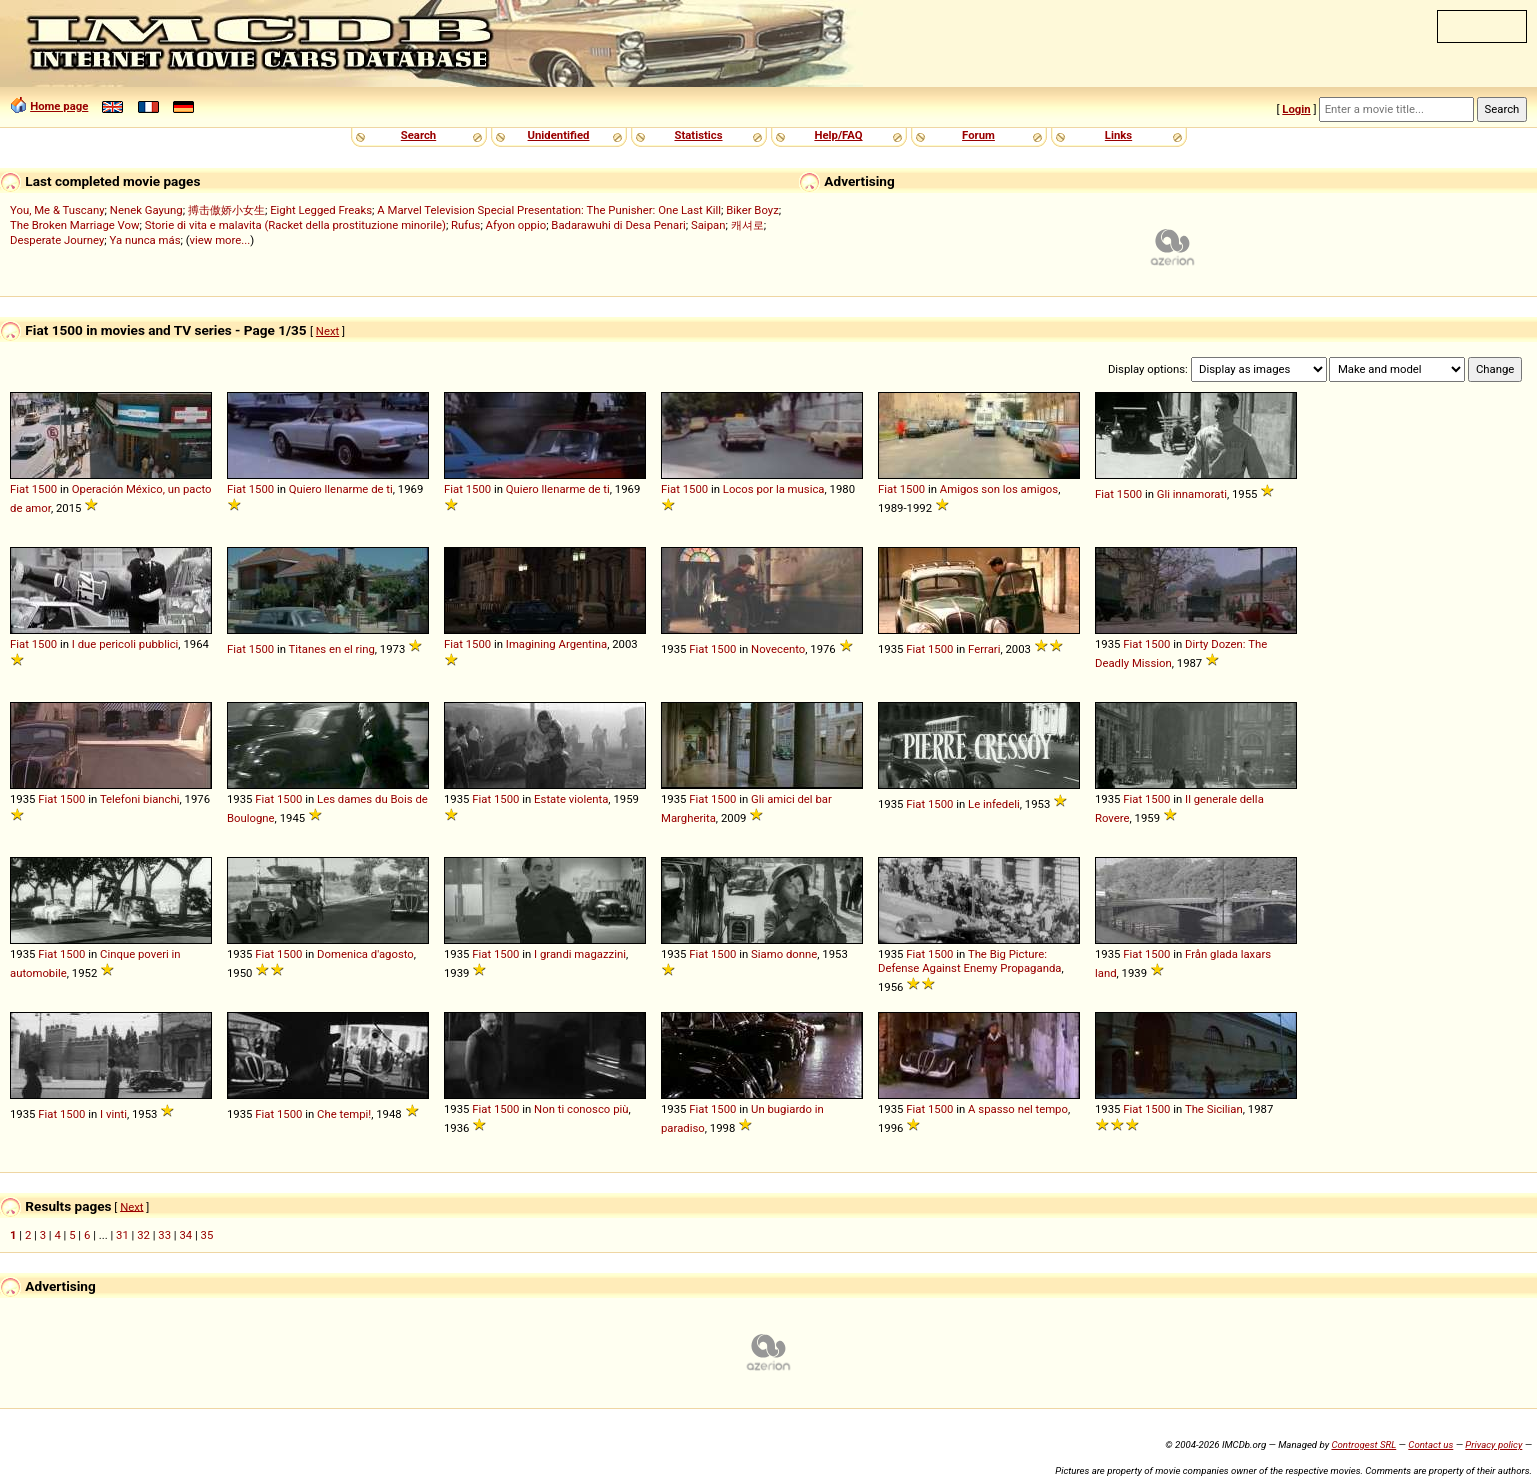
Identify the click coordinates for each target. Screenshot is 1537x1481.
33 (164, 1235)
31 (122, 1235)
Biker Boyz (752, 210)
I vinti (113, 1114)
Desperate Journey (57, 240)
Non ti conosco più (581, 1109)
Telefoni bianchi (140, 799)
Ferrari (984, 649)
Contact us (1430, 1444)
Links (1118, 135)
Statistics (698, 135)
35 (207, 1235)
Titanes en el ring (332, 649)
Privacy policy (1493, 1444)
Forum (978, 135)
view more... (220, 240)
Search (418, 135)
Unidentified (559, 135)
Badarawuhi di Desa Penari (618, 225)
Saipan (708, 225)
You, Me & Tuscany (57, 210)
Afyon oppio (516, 225)
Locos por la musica (774, 489)
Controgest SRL (1363, 1444)
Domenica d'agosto (365, 954)
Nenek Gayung (146, 210)
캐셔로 (747, 225)
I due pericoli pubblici (125, 644)
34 (185, 1235)
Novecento (778, 649)
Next (327, 331)
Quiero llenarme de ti (341, 489)
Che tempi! (344, 1114)
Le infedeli (994, 804)
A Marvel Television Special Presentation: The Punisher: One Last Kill (549, 210)
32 (143, 1235)
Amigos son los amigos (999, 489)
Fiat (19, 489)
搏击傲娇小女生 (226, 210)
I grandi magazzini (580, 954)
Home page (59, 106)
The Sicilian (1214, 1109)
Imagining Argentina (556, 644)
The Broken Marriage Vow (75, 225)
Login (1296, 109)
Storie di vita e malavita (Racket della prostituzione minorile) (295, 225)
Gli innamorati (1192, 494)
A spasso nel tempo (1018, 1109)
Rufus (465, 225)
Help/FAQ (838, 135)
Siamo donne (784, 954)
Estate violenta (571, 799)
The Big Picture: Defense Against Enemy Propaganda (969, 961)
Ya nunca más (145, 240)
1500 (44, 489)
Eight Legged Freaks (321, 210)
